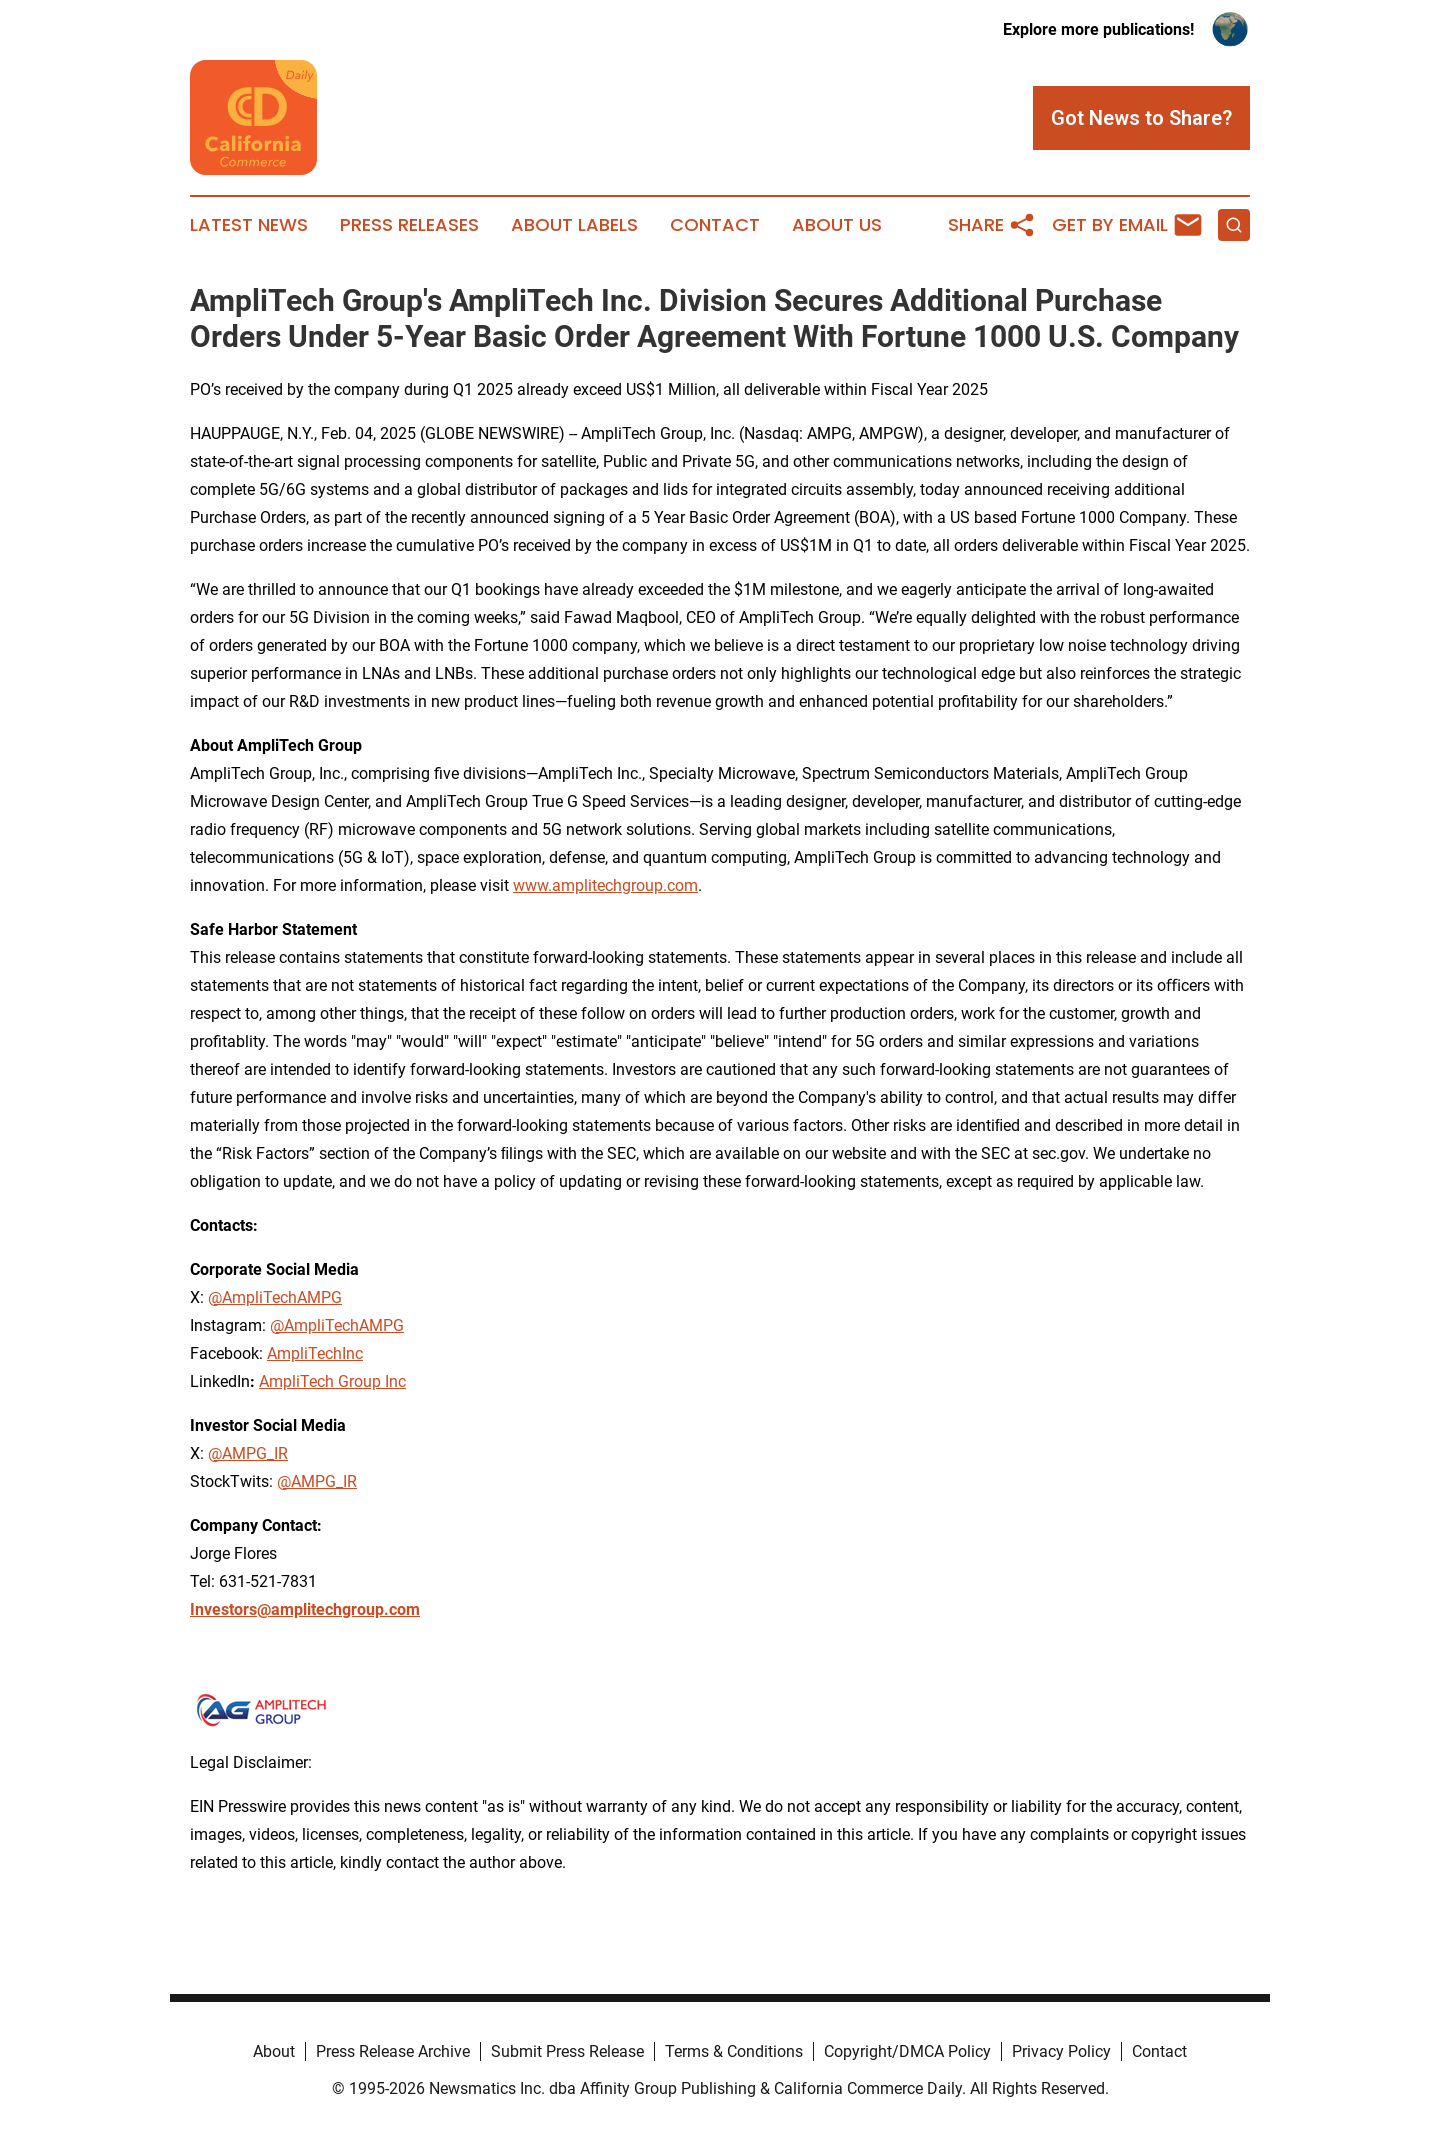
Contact (715, 225)
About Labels (574, 225)
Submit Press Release (567, 2051)
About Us (837, 225)
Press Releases (409, 225)
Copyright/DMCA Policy (907, 2051)
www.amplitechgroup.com (605, 885)
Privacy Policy (1061, 2051)
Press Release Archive (393, 2051)
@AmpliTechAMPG (337, 1325)
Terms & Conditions (734, 2051)
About (274, 2051)
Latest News (249, 225)
